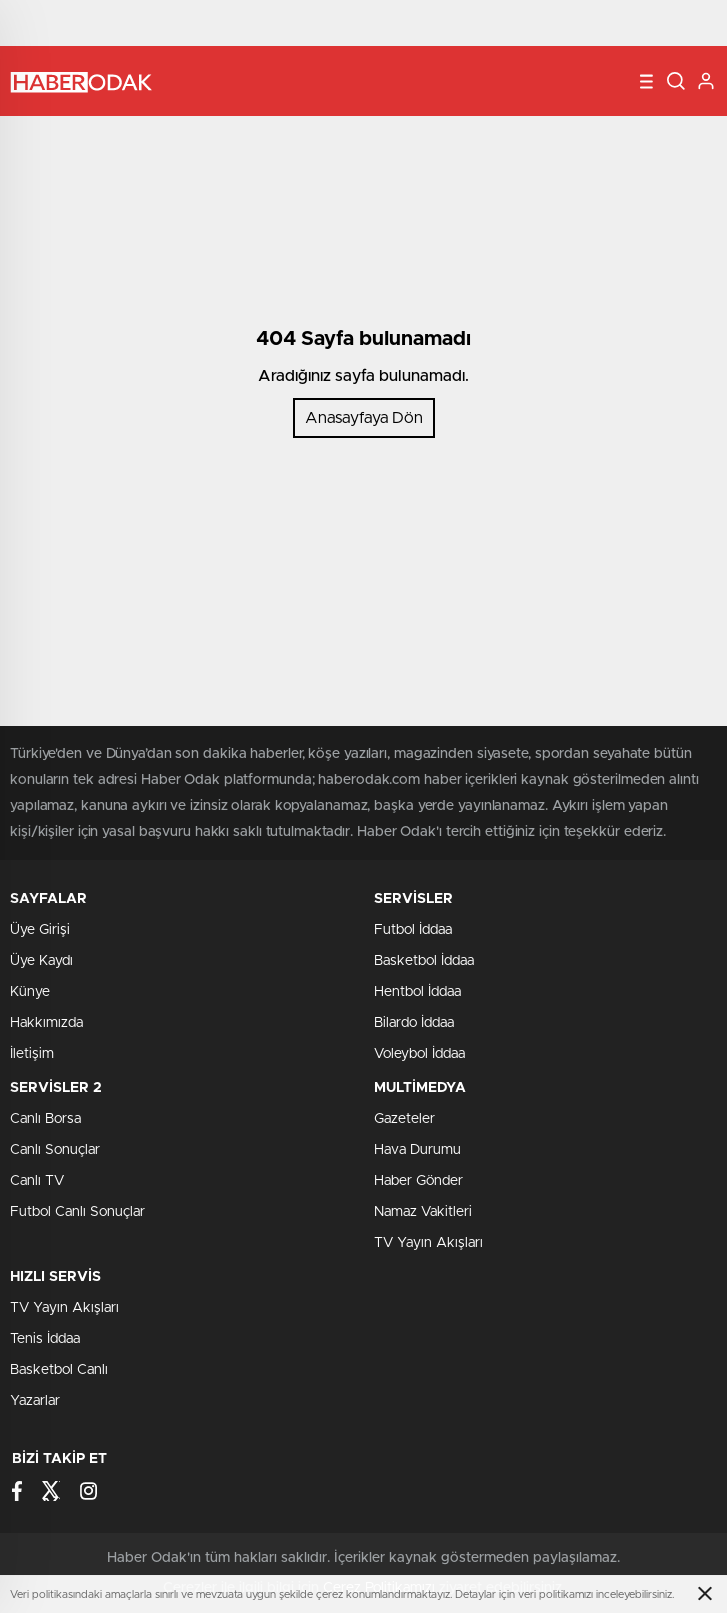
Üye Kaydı (41, 961)
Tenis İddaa (45, 1339)
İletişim (32, 1054)
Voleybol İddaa (419, 1054)
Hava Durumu (417, 1150)
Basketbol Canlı (59, 1370)
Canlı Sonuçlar (55, 1150)
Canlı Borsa (45, 1119)
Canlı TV (37, 1181)
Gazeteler (404, 1119)
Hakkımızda (46, 1023)
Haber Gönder (418, 1181)
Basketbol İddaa (424, 961)
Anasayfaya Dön (364, 418)
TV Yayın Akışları (428, 1243)
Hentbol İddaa (417, 992)
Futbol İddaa (413, 930)
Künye (30, 992)
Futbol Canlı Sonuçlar (77, 1212)
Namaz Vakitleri (423, 1212)
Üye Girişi (40, 930)
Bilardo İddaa (414, 1023)
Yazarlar (35, 1401)
